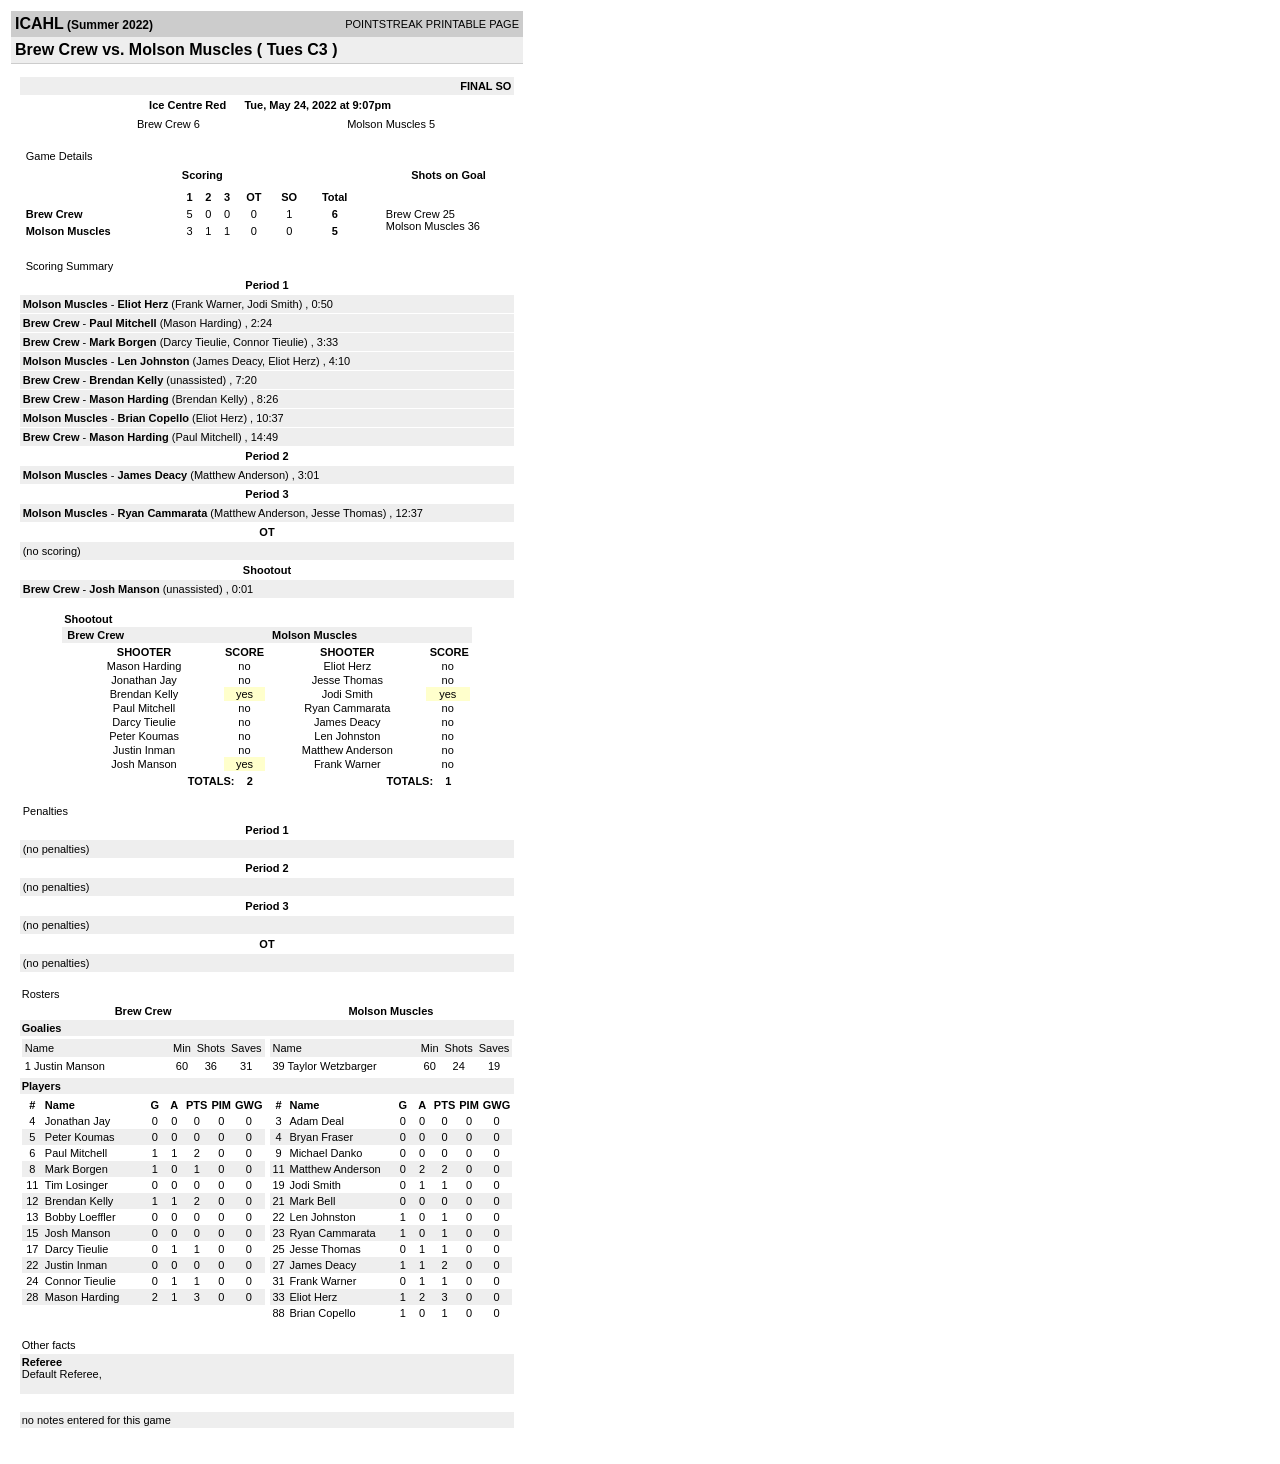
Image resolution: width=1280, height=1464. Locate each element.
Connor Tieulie (268, 342)
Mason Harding (200, 323)
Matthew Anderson (239, 475)
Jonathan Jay (77, 1121)
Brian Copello (153, 418)
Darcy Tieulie (195, 342)
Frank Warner (208, 304)
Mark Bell (313, 1201)
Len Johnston (153, 361)
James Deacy (229, 361)
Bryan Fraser (322, 1137)
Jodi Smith (272, 304)
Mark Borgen (122, 342)
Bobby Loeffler (80, 1217)
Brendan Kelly (126, 380)
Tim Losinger (76, 1185)
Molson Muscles (386, 124)
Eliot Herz (142, 304)
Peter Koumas (80, 1137)
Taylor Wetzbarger (332, 1066)
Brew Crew (164, 124)
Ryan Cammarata (162, 513)
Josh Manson (124, 589)
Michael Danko (326, 1153)
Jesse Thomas (346, 513)
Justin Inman (76, 1265)
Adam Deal (317, 1121)
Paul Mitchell (122, 323)
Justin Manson (69, 1066)
